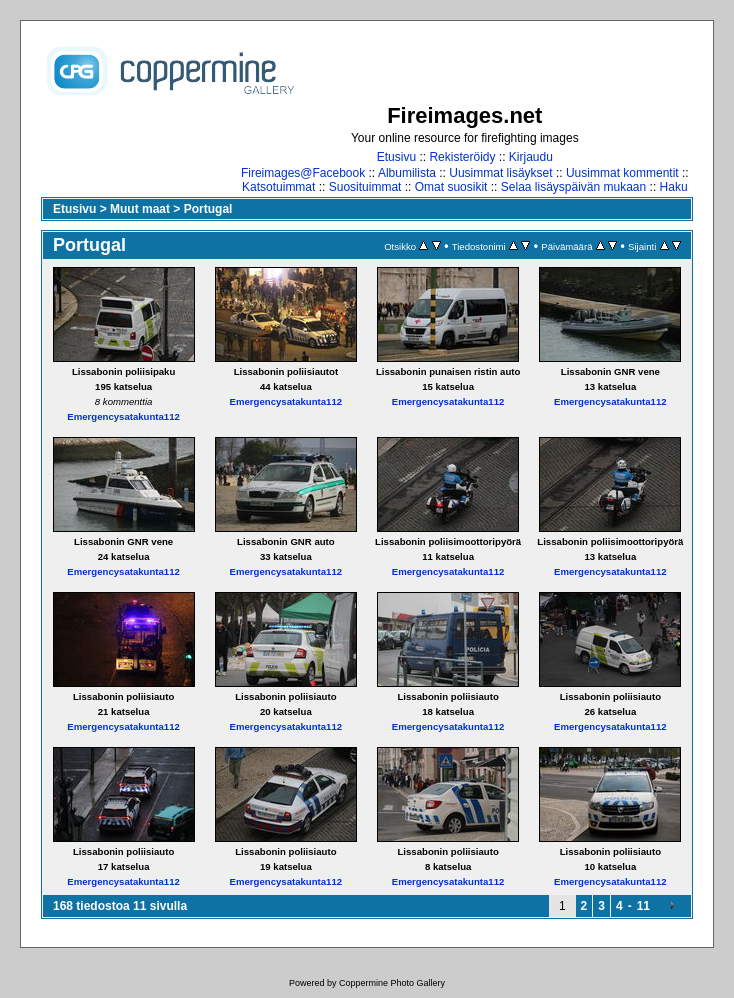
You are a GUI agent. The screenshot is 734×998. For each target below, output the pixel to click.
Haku (674, 187)
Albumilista (407, 173)
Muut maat (140, 209)
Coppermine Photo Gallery (392, 983)
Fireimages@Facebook (303, 173)
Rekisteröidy (462, 157)
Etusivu (396, 157)
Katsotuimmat (278, 187)
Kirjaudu (531, 157)
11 (643, 906)
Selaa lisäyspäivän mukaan (573, 187)
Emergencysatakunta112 (123, 416)
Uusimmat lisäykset (500, 173)
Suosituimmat (365, 187)
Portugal (208, 209)
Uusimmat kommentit (622, 173)
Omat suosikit (451, 187)
